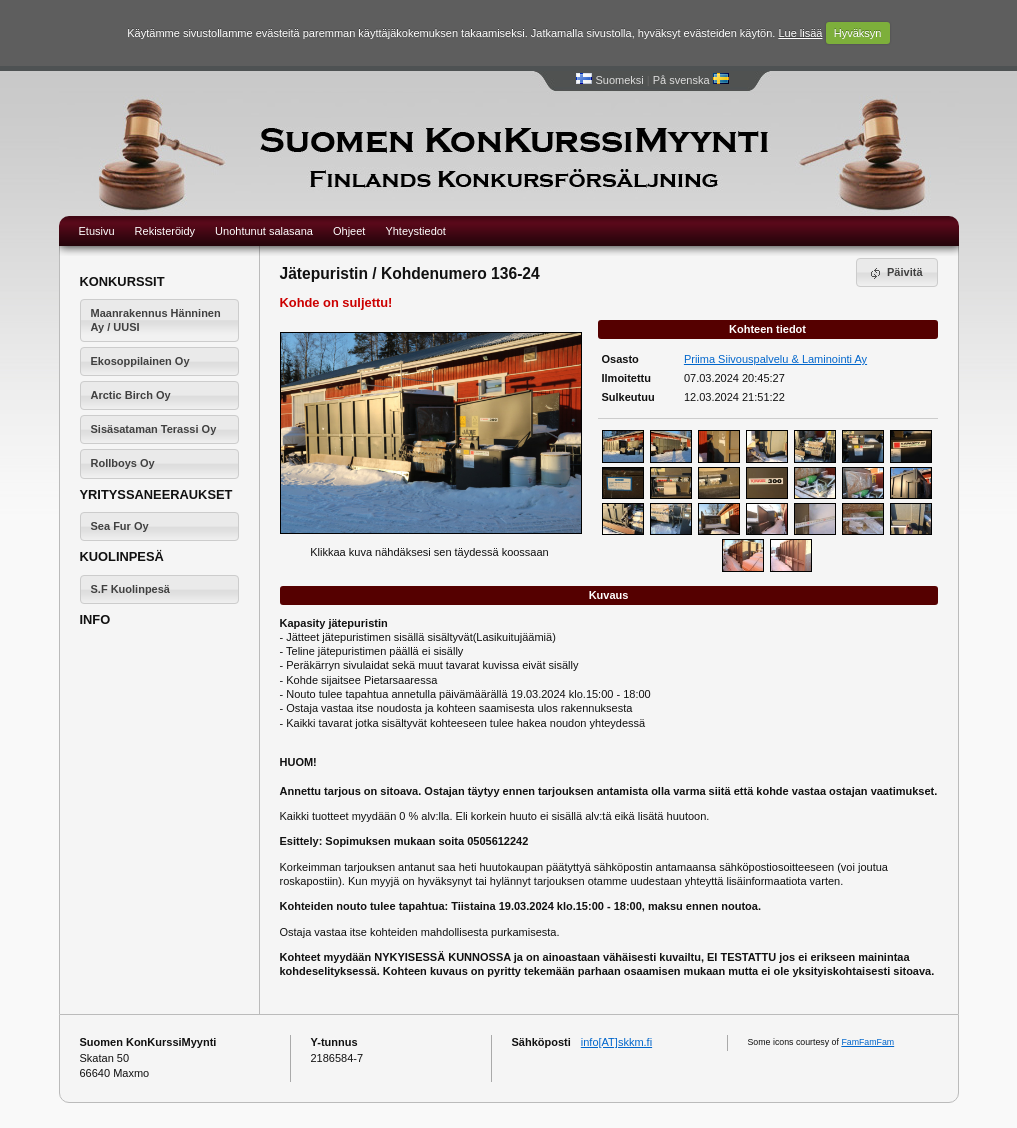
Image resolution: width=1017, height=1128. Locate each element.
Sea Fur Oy (120, 526)
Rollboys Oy (123, 463)
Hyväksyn (858, 33)
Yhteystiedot (415, 231)
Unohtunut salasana (264, 231)
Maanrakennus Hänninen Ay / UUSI (156, 319)
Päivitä (895, 273)
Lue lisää (800, 33)
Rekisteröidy (165, 231)
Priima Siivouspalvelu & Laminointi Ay (775, 359)
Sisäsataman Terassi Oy (154, 429)
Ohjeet (349, 231)
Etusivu (97, 231)
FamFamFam (867, 1042)
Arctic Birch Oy (131, 395)
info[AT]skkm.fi (616, 1042)
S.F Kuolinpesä (130, 589)
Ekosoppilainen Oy (140, 361)
